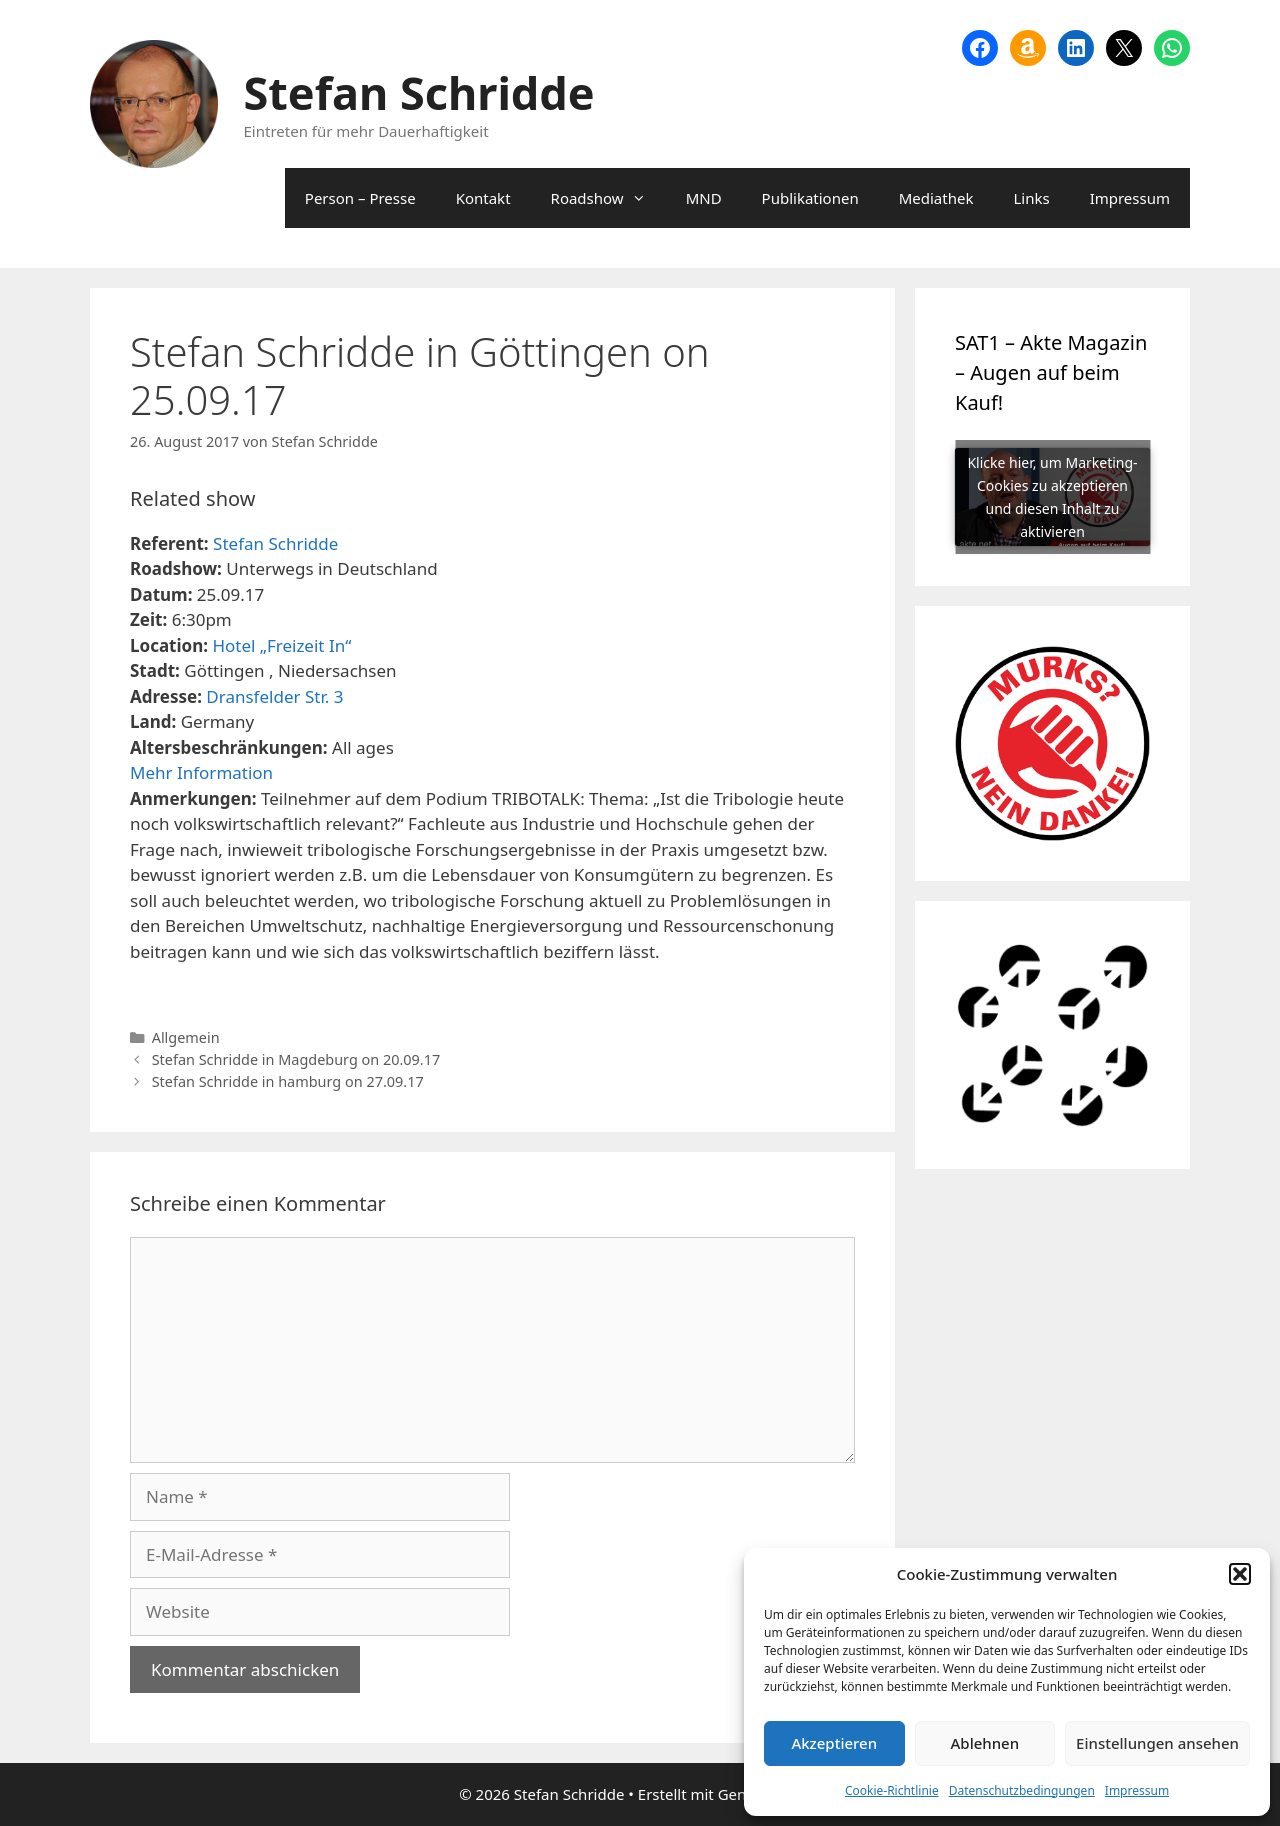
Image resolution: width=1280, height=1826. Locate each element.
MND (704, 198)
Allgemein (186, 1037)
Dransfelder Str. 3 (274, 696)
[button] (1240, 1574)
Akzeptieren (834, 1743)
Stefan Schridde (419, 92)
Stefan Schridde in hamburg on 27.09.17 (288, 1081)
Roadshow (608, 198)
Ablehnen (985, 1743)
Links (1031, 198)
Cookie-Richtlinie (892, 1790)
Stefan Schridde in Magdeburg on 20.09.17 (296, 1059)
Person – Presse (360, 198)
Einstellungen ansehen (1157, 1743)
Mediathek (936, 198)
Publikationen (810, 198)
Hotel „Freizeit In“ (281, 645)
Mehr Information (201, 772)
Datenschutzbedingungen (1022, 1790)
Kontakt (483, 198)
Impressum (1137, 1790)
